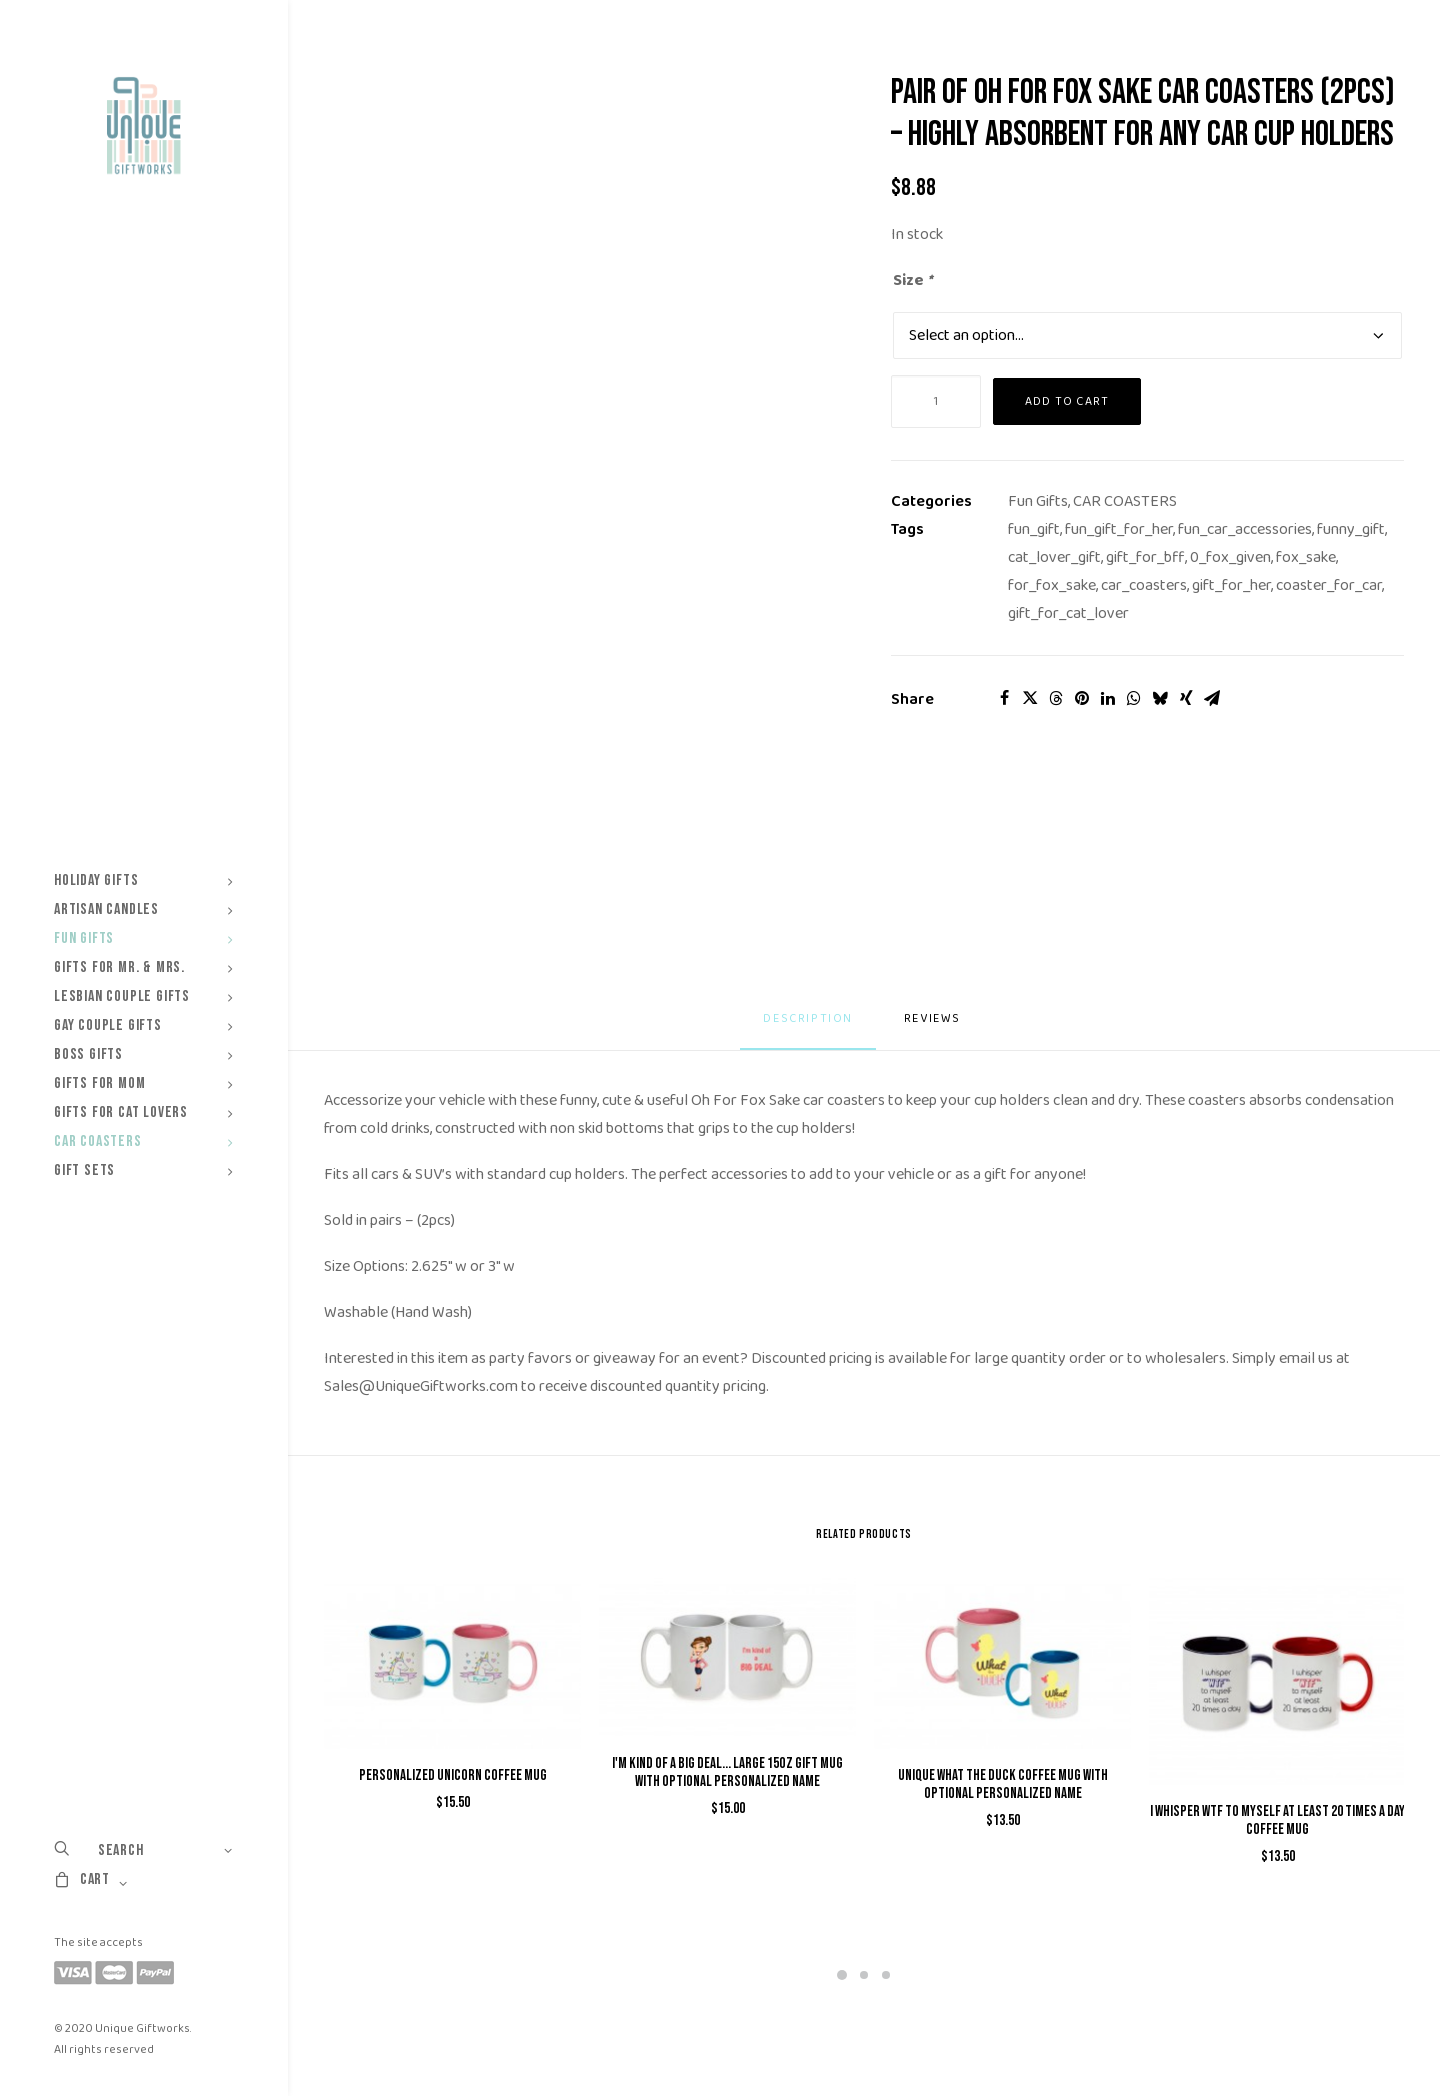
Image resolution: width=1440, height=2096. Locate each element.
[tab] (934, 1026)
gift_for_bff (1145, 557)
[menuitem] (143, 880)
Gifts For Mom (143, 1083)
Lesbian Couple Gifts (143, 996)
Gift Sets (143, 1170)
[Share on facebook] (1004, 698)
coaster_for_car (1329, 585)
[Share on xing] (1186, 698)
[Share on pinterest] (1082, 698)
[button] (452, 1663)
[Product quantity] (936, 401)
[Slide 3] (886, 1975)
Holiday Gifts (143, 880)
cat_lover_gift (1054, 557)
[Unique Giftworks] (143, 126)
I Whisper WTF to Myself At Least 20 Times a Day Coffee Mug (1277, 1820)
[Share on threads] (1056, 698)
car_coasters (1144, 585)
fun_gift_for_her (1119, 529)
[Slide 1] (842, 1975)
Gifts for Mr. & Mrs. (143, 967)
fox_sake (1306, 557)
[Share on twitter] (1030, 698)
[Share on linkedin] (1108, 698)
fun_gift (1034, 529)
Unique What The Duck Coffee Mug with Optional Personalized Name (1003, 1784)
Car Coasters (143, 1141)
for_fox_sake (1052, 585)
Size (914, 280)
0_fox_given (1230, 557)
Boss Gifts (143, 1054)
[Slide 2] (864, 1975)
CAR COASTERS (1125, 501)
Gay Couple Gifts (143, 1025)
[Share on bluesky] (1160, 698)
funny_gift (1351, 529)
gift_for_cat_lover (1068, 613)
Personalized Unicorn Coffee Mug (453, 1775)
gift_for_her (1231, 585)
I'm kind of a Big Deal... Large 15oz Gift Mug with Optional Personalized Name (727, 1772)
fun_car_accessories (1245, 529)
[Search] (143, 1850)
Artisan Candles (143, 909)
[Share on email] (1212, 698)
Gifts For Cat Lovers (143, 1112)
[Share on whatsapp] (1134, 698)
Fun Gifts (143, 938)
